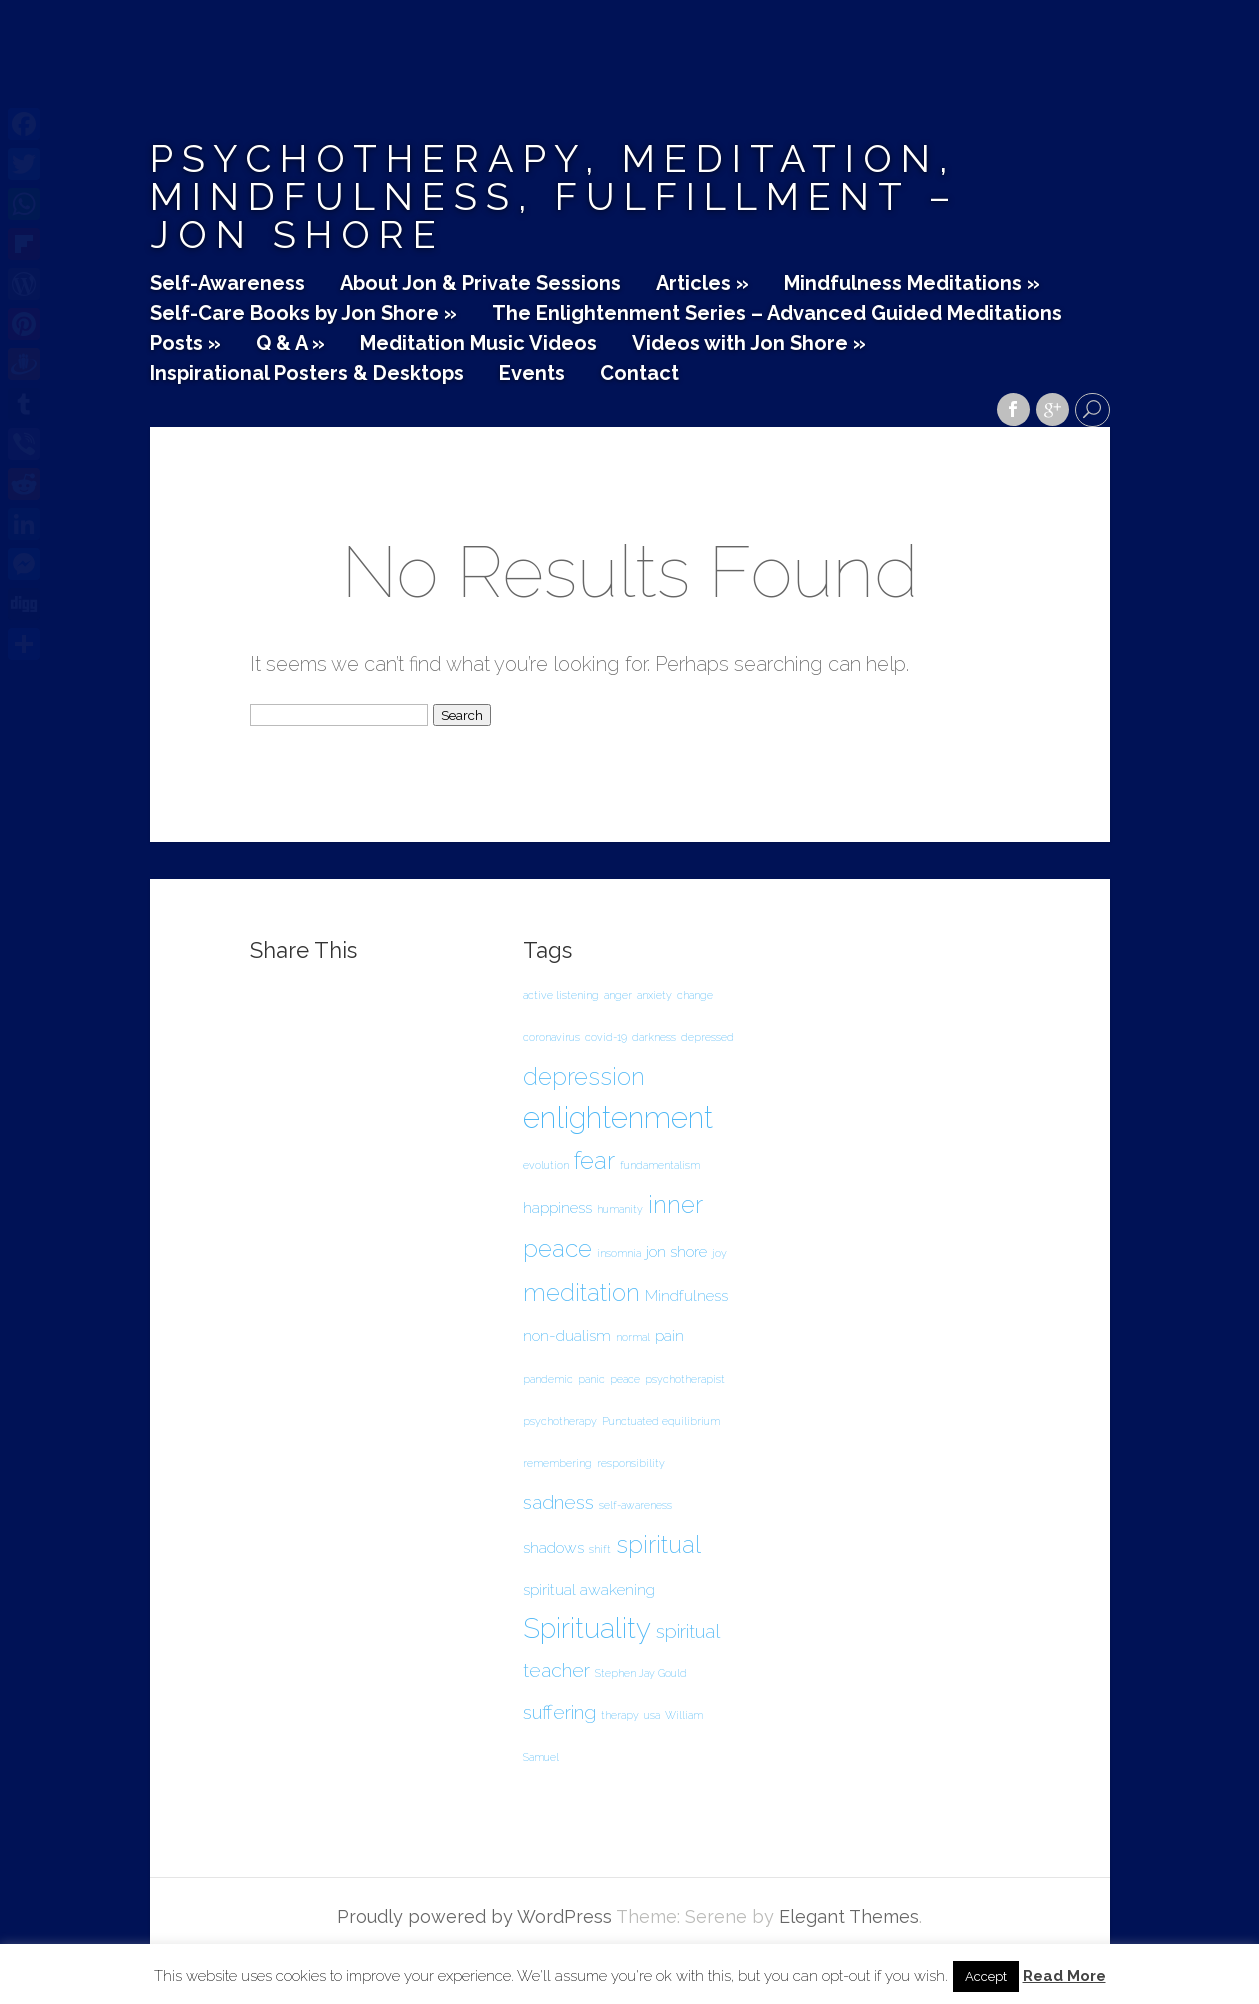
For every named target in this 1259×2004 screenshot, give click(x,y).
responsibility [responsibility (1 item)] (631, 1463)
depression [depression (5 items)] (584, 1076)
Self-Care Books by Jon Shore (303, 314)
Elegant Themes (849, 1916)
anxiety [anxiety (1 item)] (654, 995)
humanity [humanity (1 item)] (620, 1209)
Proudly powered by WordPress (474, 1916)
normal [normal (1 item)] (633, 1337)
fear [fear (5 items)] (594, 1160)
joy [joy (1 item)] (719, 1253)
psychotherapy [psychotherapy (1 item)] (560, 1421)
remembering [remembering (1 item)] (557, 1463)
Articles (702, 284)
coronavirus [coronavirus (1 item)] (551, 1037)
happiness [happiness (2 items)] (557, 1207)
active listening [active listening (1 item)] (561, 995)
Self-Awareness (227, 284)
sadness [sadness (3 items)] (558, 1502)
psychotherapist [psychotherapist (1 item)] (685, 1379)
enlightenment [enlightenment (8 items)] (618, 1117)
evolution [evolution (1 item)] (546, 1165)
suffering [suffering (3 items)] (559, 1712)
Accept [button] (986, 1976)
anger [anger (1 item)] (618, 995)
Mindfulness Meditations (912, 284)
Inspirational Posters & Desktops (307, 374)
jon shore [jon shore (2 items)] (676, 1251)
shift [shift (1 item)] (600, 1549)
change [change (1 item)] (695, 995)
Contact (639, 374)
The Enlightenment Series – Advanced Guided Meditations (777, 314)
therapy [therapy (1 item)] (620, 1715)
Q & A (290, 344)
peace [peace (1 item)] (625, 1379)
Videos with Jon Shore (749, 344)
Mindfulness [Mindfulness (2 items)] (686, 1295)
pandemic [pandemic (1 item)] (548, 1379)
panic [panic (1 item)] (591, 1379)
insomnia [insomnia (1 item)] (619, 1253)
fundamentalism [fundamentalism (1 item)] (660, 1165)
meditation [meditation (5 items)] (581, 1292)
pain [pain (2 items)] (669, 1335)
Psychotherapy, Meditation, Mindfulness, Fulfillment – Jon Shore (555, 196)
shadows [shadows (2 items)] (553, 1547)
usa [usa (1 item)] (652, 1715)
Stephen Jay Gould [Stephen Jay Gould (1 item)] (641, 1673)
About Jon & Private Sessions (480, 284)
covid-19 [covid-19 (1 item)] (606, 1037)
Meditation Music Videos (478, 344)
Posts (185, 344)
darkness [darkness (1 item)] (654, 1037)
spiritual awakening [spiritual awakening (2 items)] (589, 1589)
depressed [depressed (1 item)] (707, 1037)
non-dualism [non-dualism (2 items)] (567, 1335)
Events (532, 374)
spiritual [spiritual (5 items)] (658, 1544)
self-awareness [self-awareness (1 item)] (635, 1505)
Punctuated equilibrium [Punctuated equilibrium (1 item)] (661, 1421)
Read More (1064, 1976)
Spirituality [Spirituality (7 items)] (587, 1628)
